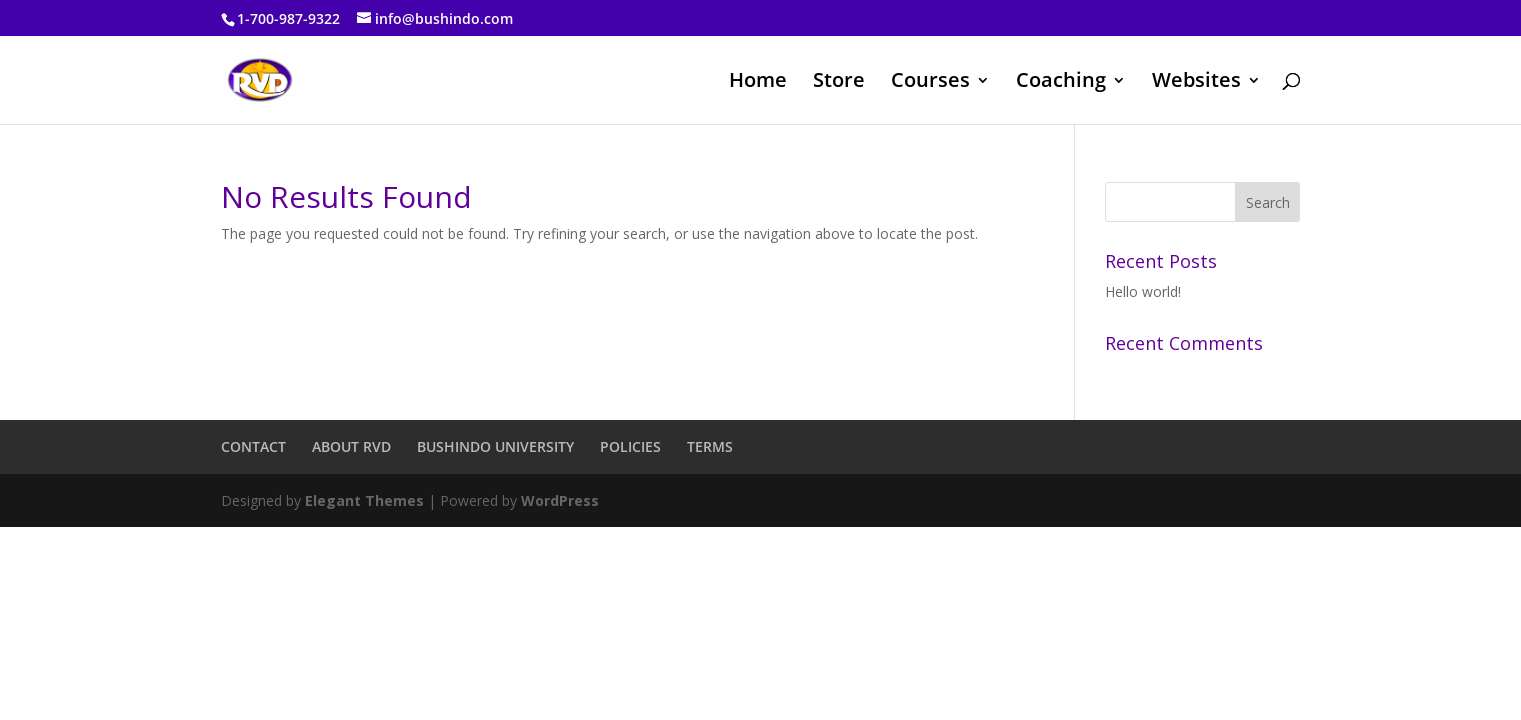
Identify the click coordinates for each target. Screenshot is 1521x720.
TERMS (710, 446)
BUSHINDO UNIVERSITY (495, 446)
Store (839, 83)
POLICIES (630, 446)
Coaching (1061, 83)
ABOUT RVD (351, 446)
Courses (930, 83)
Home (758, 83)
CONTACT (253, 446)
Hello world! (1143, 291)
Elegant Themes (364, 500)
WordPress (560, 500)
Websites (1196, 83)
